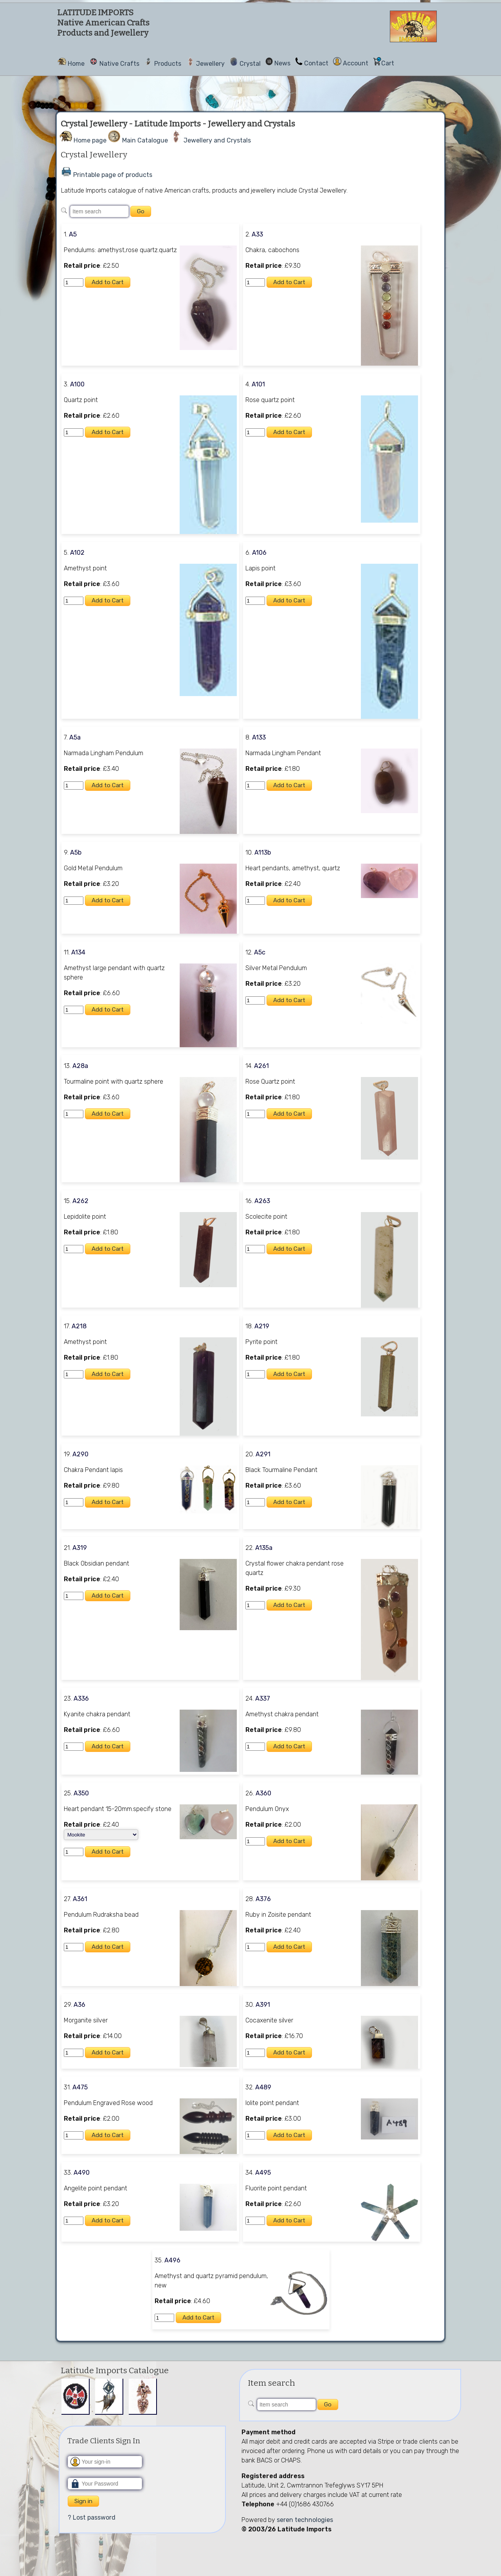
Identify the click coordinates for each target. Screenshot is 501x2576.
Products (167, 63)
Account (355, 63)
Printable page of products (112, 175)
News (282, 63)
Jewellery (210, 63)
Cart (387, 63)
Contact (316, 63)
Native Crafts (119, 63)
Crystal (250, 63)
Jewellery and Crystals (217, 140)
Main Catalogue (145, 140)
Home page (90, 140)
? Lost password (91, 2517)
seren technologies (305, 2520)
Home (76, 63)
